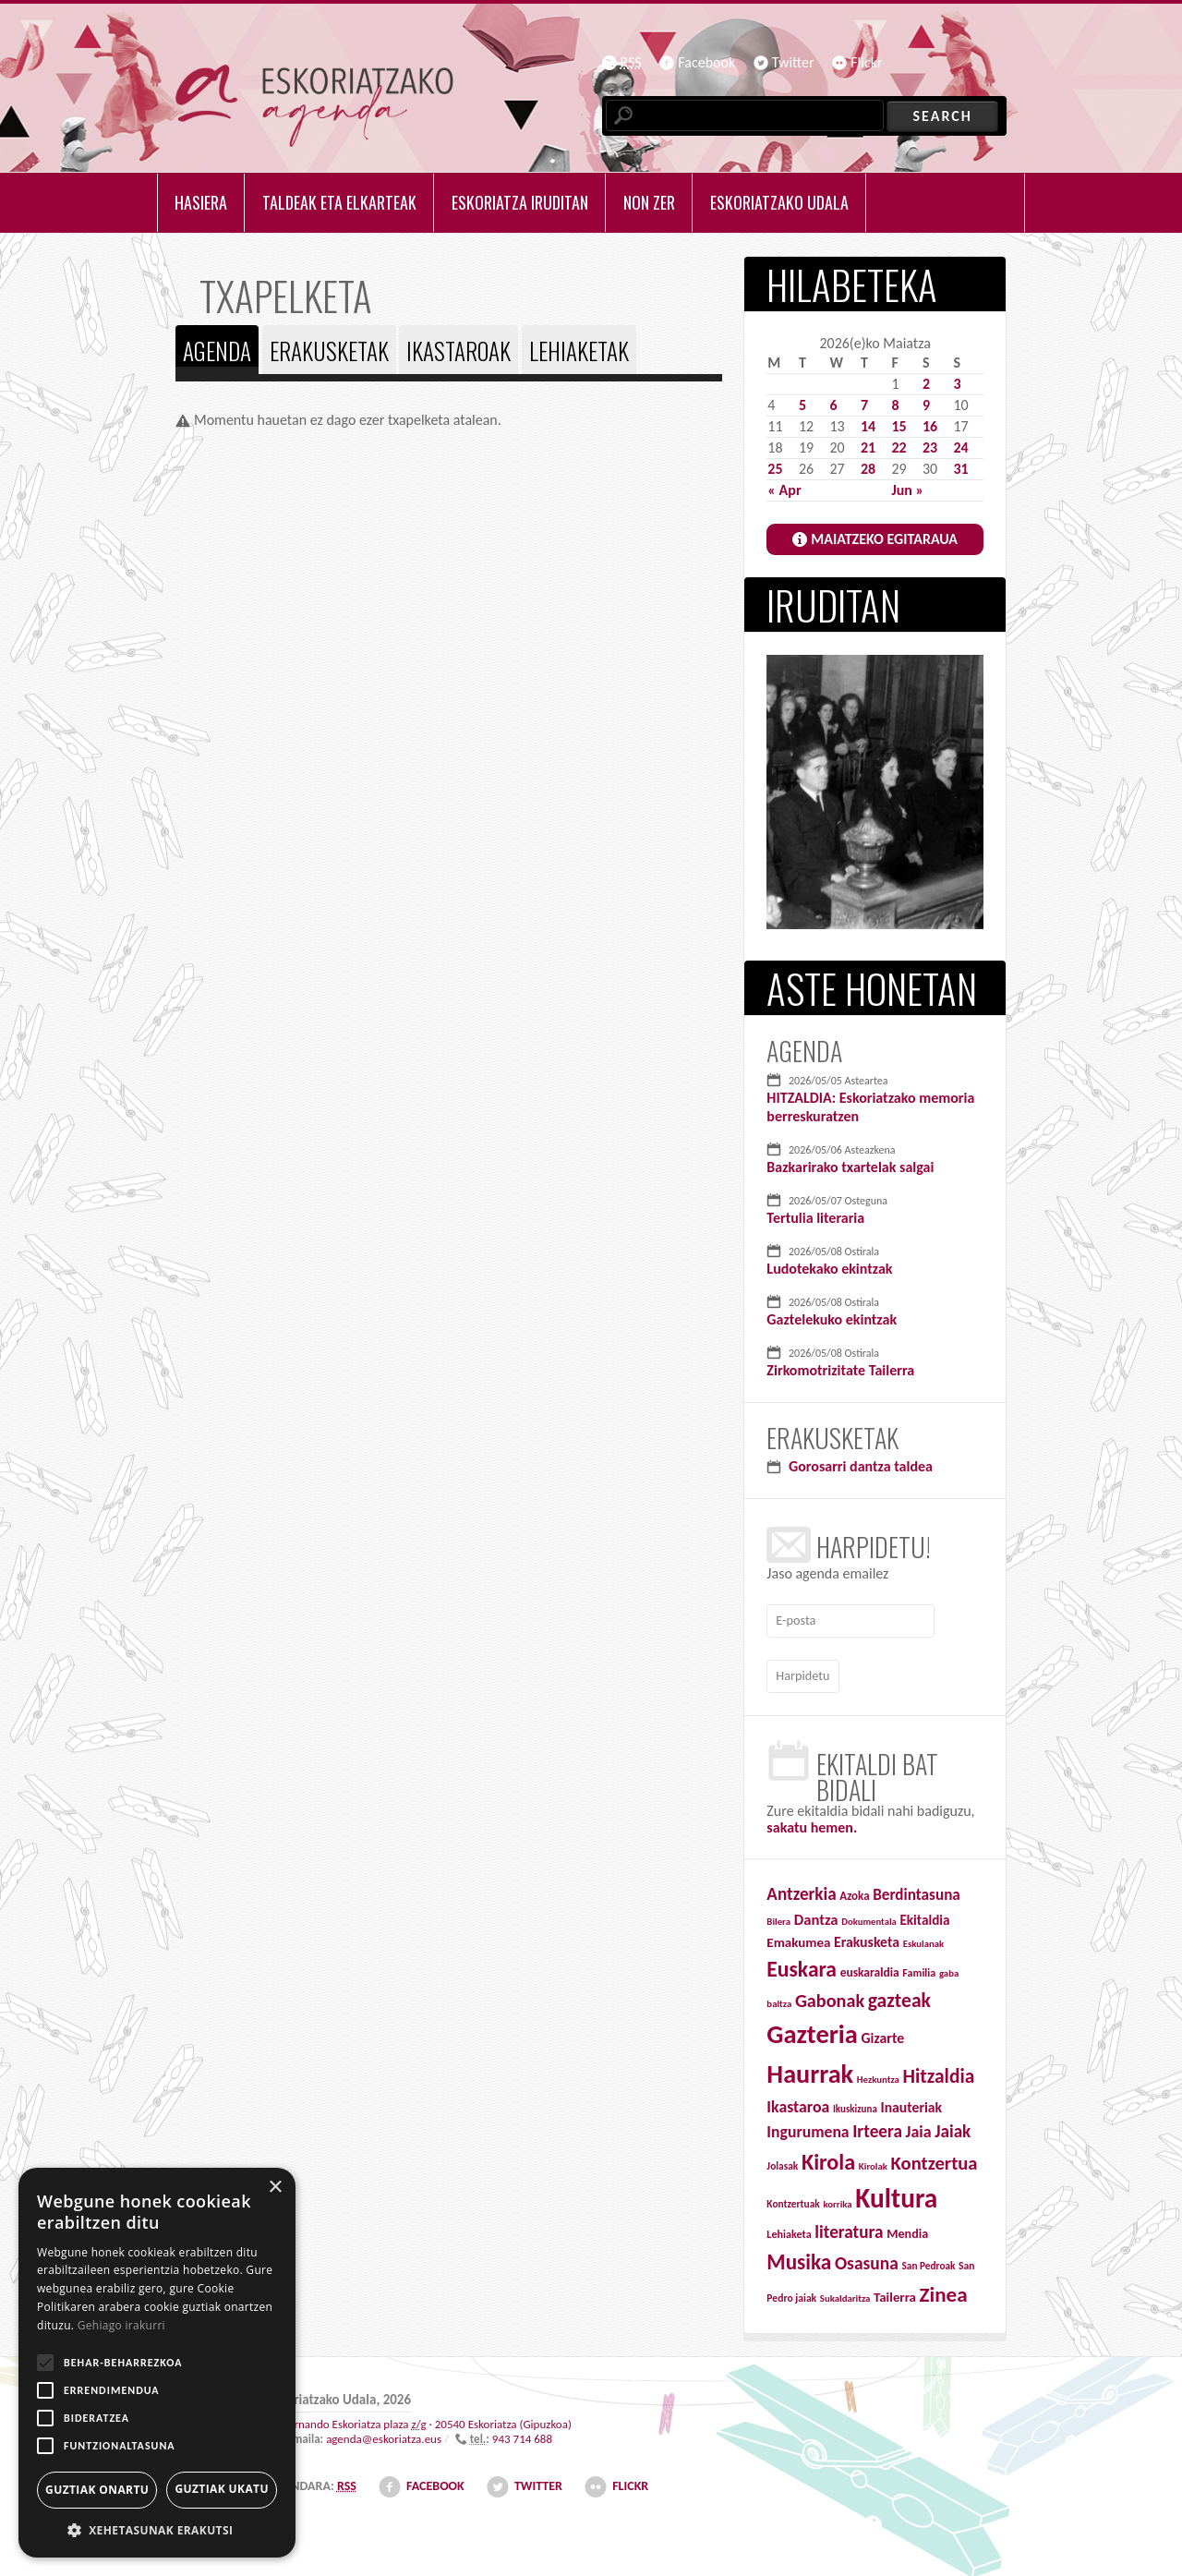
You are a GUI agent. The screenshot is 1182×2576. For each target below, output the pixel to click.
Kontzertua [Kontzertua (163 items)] (934, 2159)
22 (898, 447)
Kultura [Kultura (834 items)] (896, 2194)
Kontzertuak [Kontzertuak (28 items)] (792, 2200)
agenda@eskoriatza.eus (383, 2435)
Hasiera (201, 202)
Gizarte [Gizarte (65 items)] (883, 2034)
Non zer (649, 202)
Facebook (706, 62)
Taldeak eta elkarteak (339, 202)
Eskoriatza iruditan (520, 202)
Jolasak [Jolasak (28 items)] (782, 2162)
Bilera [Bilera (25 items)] (778, 1917)
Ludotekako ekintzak (829, 1268)
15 (898, 426)
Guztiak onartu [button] (97, 2489)
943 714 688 (522, 2435)
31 (960, 469)
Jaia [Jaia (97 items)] (919, 2128)
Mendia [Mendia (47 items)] (907, 2230)
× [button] (275, 2188)
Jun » (907, 490)
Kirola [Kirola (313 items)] (828, 2158)
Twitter (793, 62)
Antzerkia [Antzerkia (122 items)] (801, 1890)
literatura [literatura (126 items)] (848, 2228)
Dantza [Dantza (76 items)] (816, 1914)
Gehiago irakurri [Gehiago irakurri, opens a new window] (121, 2325)
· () (427, 2420)
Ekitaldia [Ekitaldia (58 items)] (924, 1915)
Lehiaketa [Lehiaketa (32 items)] (788, 2230)
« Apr (784, 490)
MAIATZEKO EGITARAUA (884, 539)
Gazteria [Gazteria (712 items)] (812, 2030)
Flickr (866, 62)
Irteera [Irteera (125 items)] (877, 2127)
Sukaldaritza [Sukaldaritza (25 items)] (845, 2295)
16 (930, 426)
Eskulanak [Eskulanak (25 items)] (924, 1939)
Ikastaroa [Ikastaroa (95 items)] (797, 2102)
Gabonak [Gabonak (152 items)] (829, 1997)
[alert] (157, 2363)
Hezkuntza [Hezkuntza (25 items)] (878, 2076)
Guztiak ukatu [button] (222, 2489)
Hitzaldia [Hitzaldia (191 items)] (938, 2073)
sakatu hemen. (811, 1823)
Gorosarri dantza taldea (861, 1466)
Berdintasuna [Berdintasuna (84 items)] (916, 1891)
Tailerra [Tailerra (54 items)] (895, 2293)
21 (868, 447)
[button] (157, 2530)
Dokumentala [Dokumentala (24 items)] (869, 1917)
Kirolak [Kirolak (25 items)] (873, 2163)
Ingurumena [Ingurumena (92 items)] (807, 2128)
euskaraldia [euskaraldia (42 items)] (869, 1968)
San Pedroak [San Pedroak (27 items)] (929, 2262)
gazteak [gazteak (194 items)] (899, 1996)
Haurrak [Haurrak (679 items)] (809, 2070)
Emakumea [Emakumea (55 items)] (798, 1937)
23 (930, 447)
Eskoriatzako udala (779, 202)
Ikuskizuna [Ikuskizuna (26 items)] (855, 2104)
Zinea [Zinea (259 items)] (944, 2291)
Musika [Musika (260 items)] (798, 2258)
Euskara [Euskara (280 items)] (801, 1964)
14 (868, 426)
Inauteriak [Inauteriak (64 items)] (911, 2102)
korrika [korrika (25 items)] (837, 2201)
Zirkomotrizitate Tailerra (840, 1370)
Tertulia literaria (815, 1218)
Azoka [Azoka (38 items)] (854, 1892)
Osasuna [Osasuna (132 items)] (867, 2259)
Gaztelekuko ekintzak (831, 1319)
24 (960, 447)
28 (868, 469)
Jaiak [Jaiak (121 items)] (953, 2127)
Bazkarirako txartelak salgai (850, 1167)
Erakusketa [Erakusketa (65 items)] (866, 1937)
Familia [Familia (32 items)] (918, 1968)
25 (774, 469)
